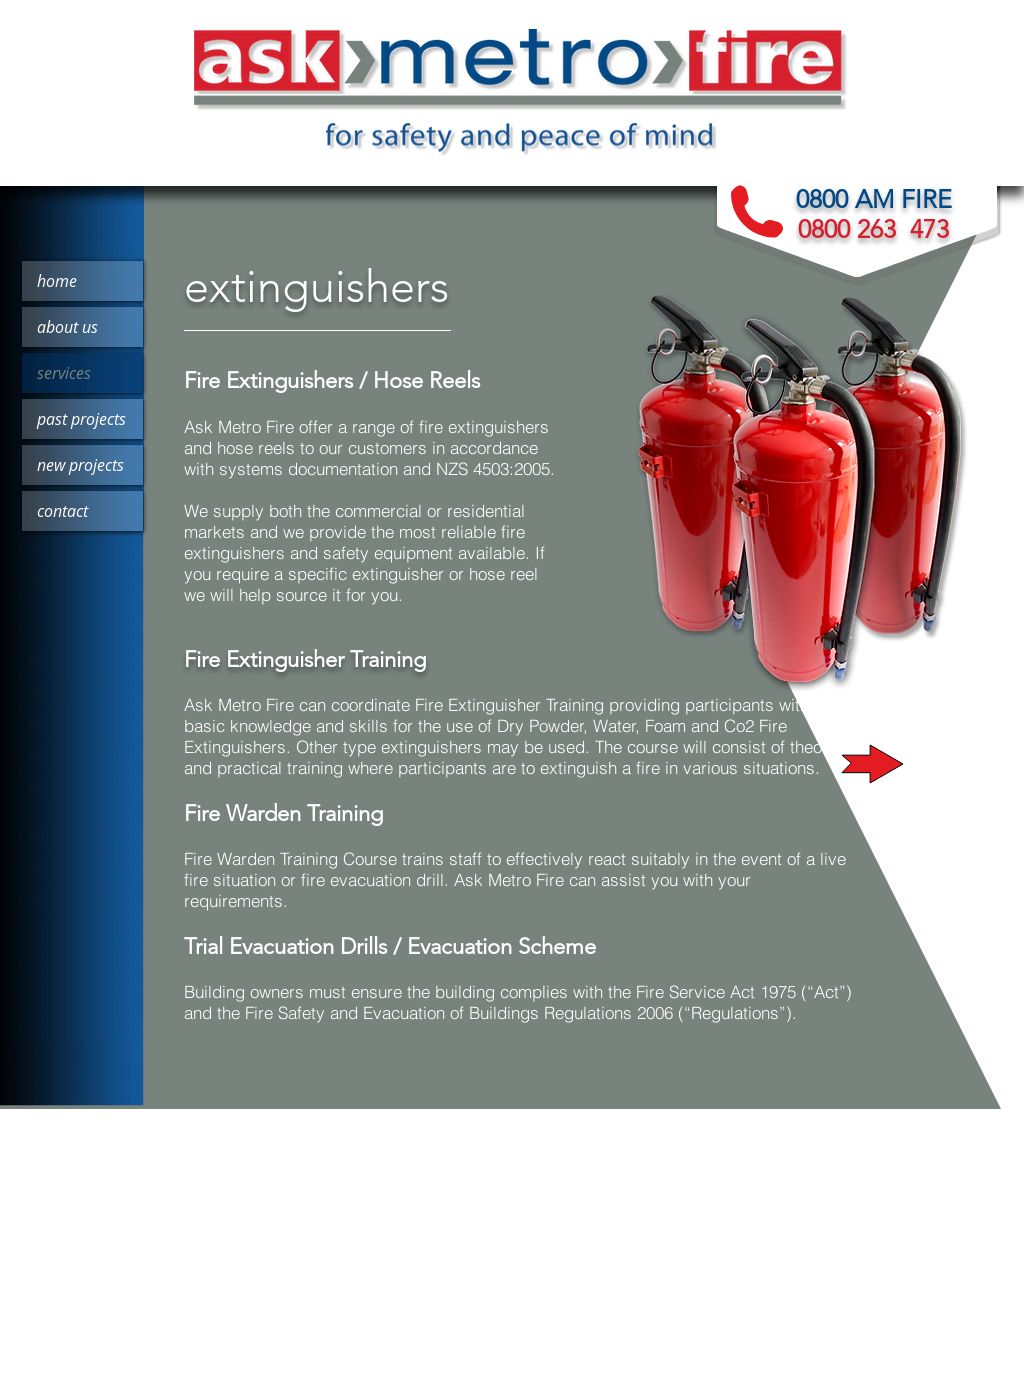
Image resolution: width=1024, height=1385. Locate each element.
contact (62, 511)
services (64, 373)
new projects (80, 465)
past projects (81, 419)
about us (67, 327)
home (57, 281)
